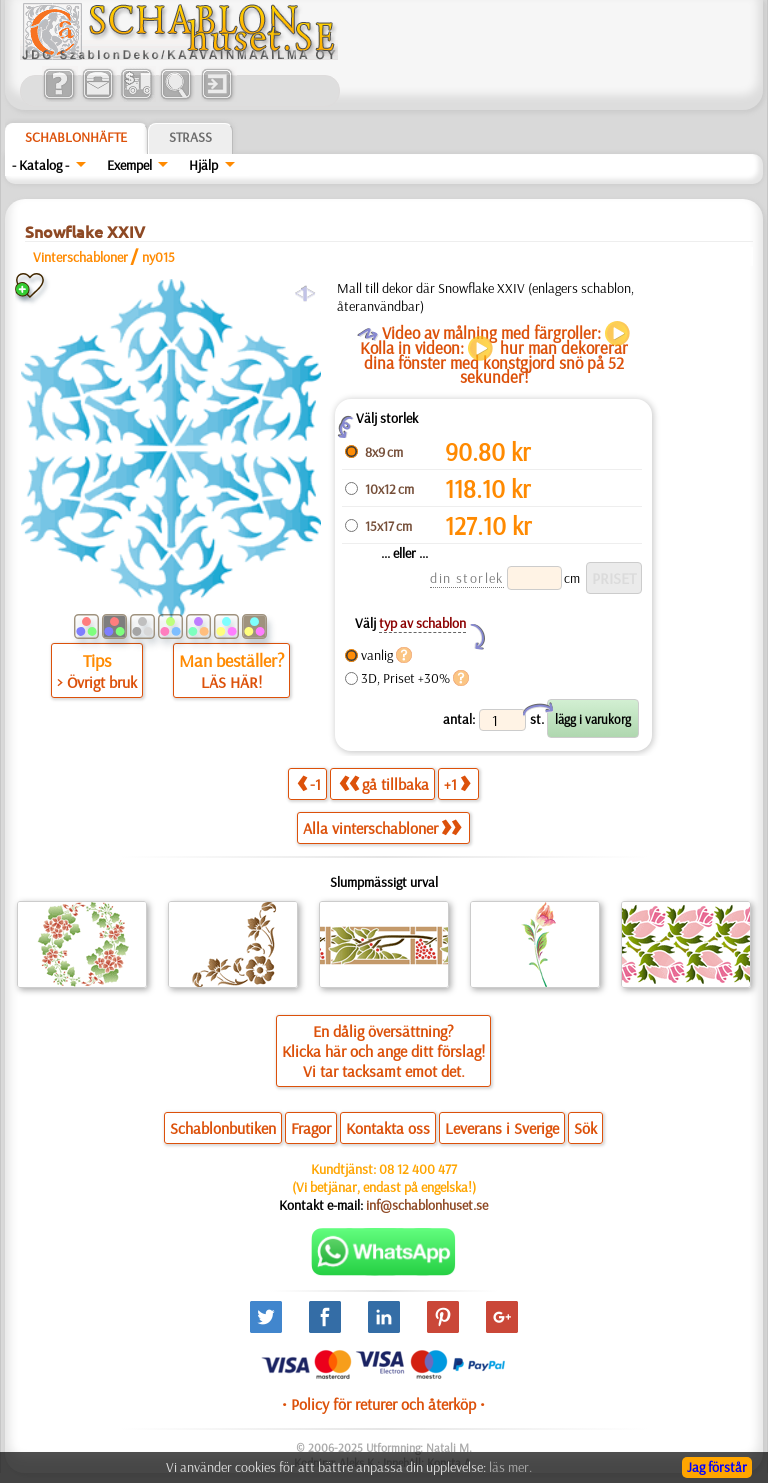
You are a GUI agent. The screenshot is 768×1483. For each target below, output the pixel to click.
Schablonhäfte (76, 137)
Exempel (129, 165)
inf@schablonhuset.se (427, 1205)
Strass (190, 137)
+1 (457, 783)
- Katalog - (40, 165)
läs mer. (510, 1467)
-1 (309, 783)
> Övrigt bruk (97, 682)
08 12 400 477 (418, 1169)
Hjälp (203, 165)
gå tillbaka (384, 783)
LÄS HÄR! (231, 682)
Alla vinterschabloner (382, 828)
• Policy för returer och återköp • (383, 1404)
